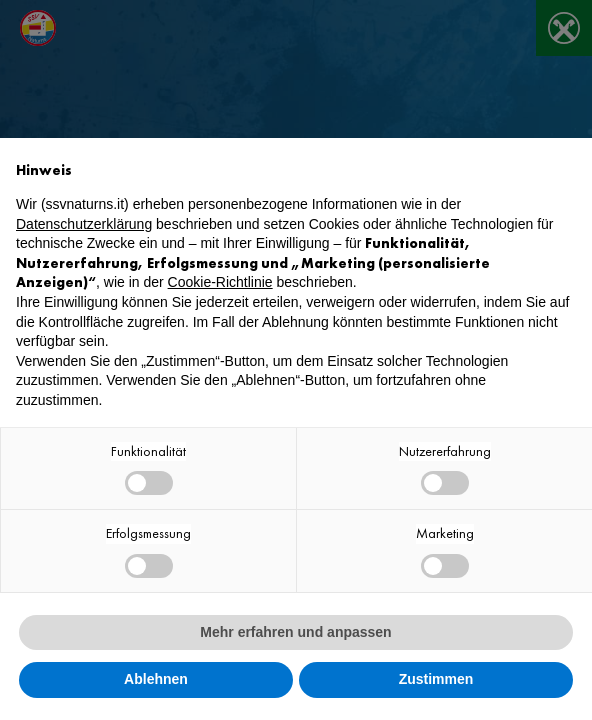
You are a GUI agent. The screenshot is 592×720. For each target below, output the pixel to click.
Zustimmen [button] (436, 679)
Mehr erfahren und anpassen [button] (295, 632)
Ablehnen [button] (156, 679)
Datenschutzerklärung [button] (84, 224)
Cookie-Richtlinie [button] (220, 282)
